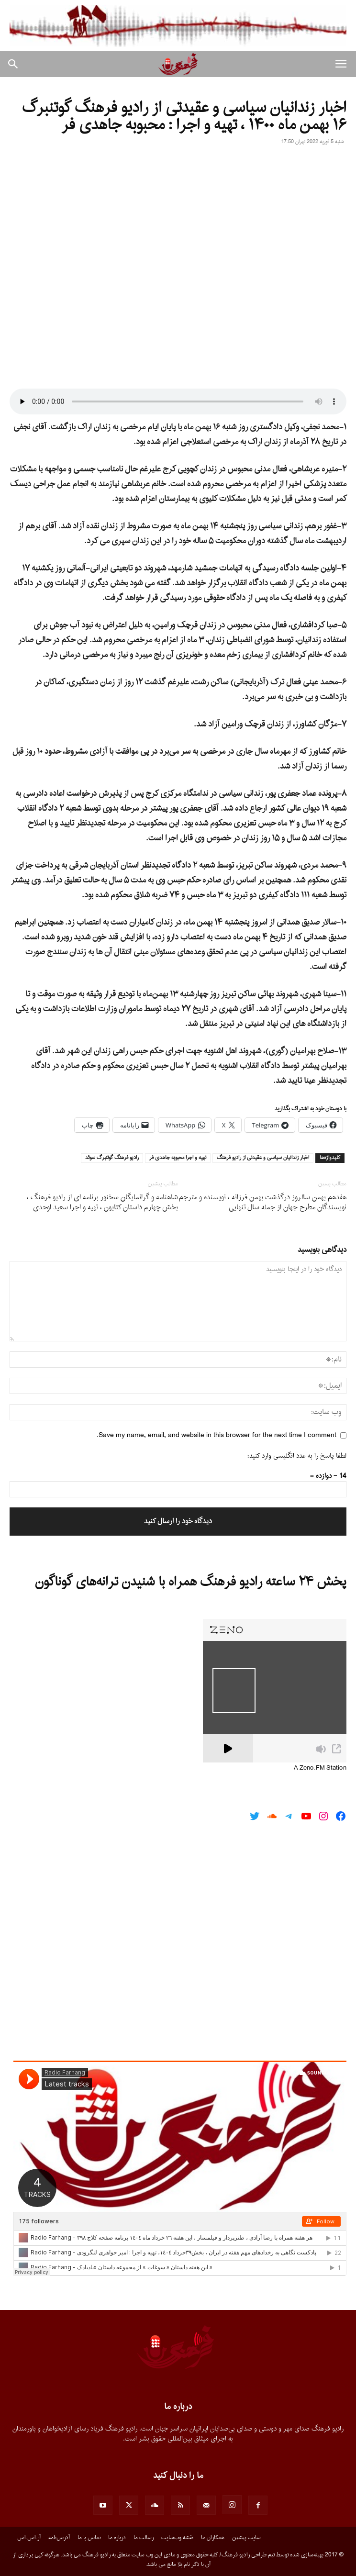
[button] (340, 64)
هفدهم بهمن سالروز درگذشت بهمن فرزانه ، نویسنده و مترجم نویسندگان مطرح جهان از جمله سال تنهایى (262, 1203)
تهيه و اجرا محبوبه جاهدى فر (177, 1158)
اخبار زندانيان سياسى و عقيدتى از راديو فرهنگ (263, 1158)
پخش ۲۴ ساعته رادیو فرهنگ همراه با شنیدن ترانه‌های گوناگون (190, 1582)
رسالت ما (144, 2537)
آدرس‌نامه (59, 2537)
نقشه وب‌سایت (177, 2537)
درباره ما (117, 2537)
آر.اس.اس (29, 2537)
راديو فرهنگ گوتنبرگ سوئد (112, 1158)
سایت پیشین (246, 2537)
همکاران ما (212, 2537)
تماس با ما (89, 2537)
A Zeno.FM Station (320, 1768)
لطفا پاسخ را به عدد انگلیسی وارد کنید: (296, 1456)
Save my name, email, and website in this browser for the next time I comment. (216, 1435)
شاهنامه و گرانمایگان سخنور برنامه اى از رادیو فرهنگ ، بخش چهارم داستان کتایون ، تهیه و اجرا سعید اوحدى (102, 1203)
